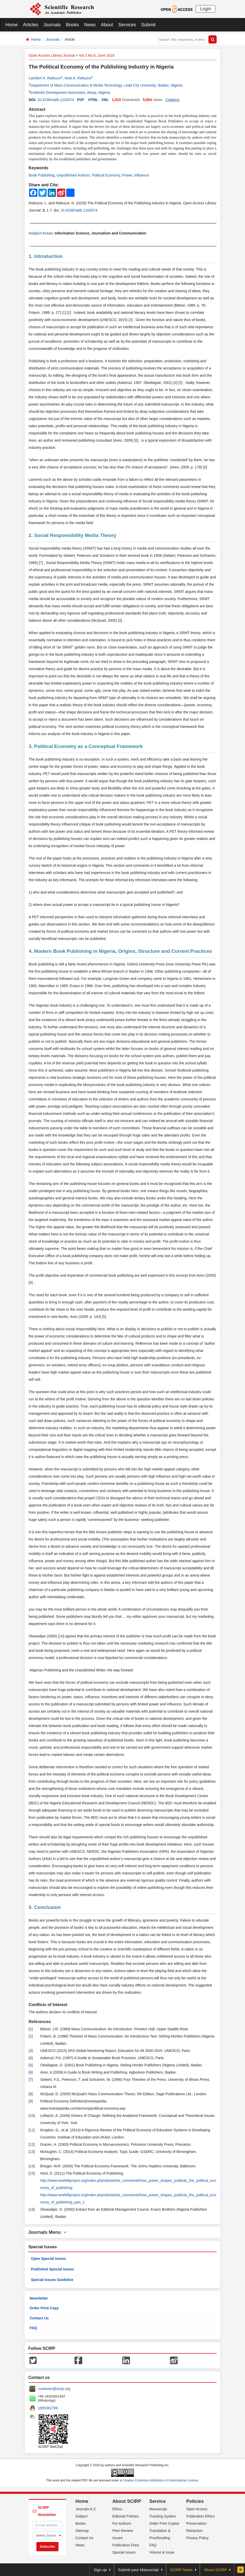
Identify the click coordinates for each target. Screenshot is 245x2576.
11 (32, 2130)
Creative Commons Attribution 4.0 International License (160, 2480)
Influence (141, 175)
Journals (52, 24)
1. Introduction (46, 256)
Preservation (196, 2523)
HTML (93, 100)
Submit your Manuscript (138, 2569)
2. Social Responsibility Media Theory (72, 535)
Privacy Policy (197, 2538)
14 (32, 2166)
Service (157, 2501)
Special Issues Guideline (52, 2280)
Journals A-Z (86, 2509)
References (40, 2021)
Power (127, 175)
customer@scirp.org (54, 2389)
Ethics (117, 2509)
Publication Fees (125, 2545)
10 (32, 2116)
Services (127, 24)
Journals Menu (47, 2232)
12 (32, 2144)
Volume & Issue (161, 2552)
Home (11, 24)
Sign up (100, 2569)
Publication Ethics (200, 2516)
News (90, 24)
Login (205, 8)
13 (32, 2152)
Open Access (197, 2509)
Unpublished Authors (73, 175)
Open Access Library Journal (52, 55)
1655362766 (48, 2408)
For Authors (121, 2523)
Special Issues (124, 2552)
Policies (195, 2501)
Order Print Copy (44, 2308)
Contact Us (39, 2318)
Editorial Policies (125, 2516)
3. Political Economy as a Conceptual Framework (86, 746)
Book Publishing (41, 175)
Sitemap (82, 2531)
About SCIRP (126, 2501)
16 (61, 1636)
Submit (148, 24)
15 (32, 2173)
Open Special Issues (48, 2259)
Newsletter (39, 2298)
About (107, 24)
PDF (80, 100)
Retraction (194, 2531)
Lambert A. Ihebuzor (45, 78)
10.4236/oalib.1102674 (55, 100)
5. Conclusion (45, 1907)
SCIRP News (181, 2569)
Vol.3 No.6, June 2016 (97, 55)
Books (72, 24)
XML (105, 100)
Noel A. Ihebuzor (78, 78)
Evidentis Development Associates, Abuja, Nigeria (70, 92)
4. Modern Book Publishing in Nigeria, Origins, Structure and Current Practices (120, 951)
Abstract (37, 109)
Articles (30, 24)
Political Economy (106, 175)
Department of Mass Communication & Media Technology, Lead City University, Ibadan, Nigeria (106, 85)
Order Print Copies (164, 2523)
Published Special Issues (52, 2269)
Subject (82, 2516)
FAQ (33, 2328)
